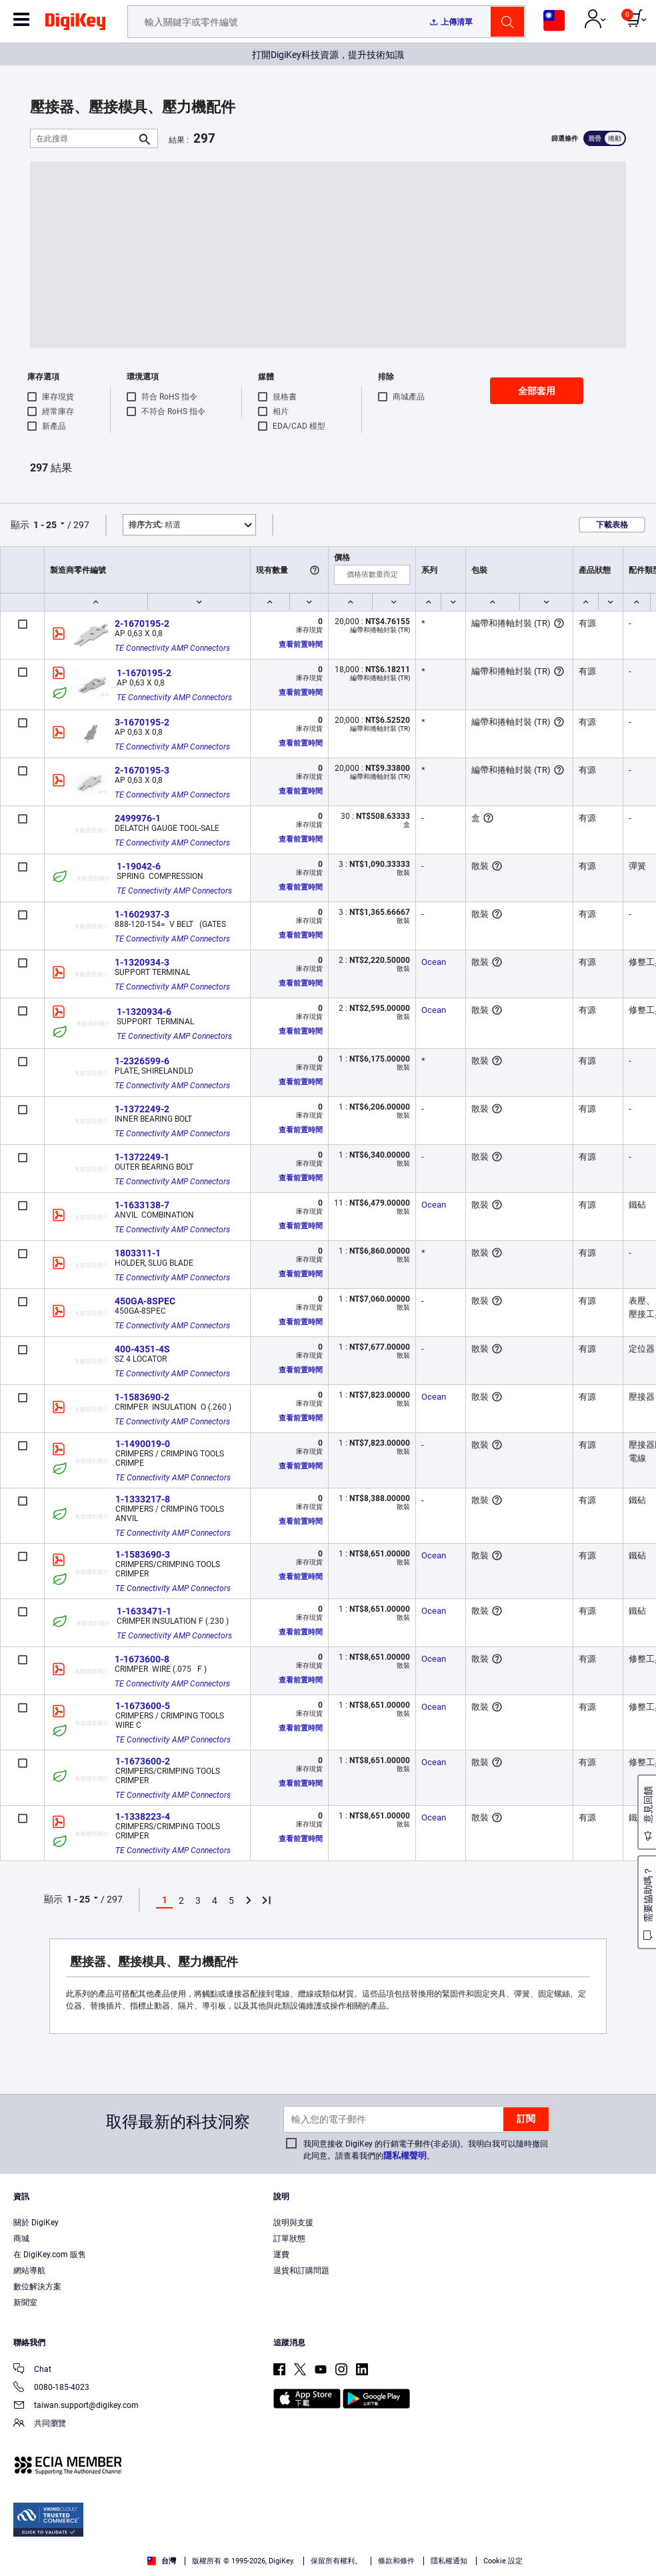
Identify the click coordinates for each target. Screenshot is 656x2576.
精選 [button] (155, 524)
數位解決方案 (37, 2286)
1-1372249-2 (142, 1109)
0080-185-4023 (51, 2388)
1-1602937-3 (142, 914)
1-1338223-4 (142, 1816)
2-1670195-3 (142, 770)
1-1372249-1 (142, 1157)
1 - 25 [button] (45, 524)
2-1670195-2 (142, 623)
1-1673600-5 (142, 1705)
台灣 (161, 2561)
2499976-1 (138, 818)
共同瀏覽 (39, 2424)
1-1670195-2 (144, 673)
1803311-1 (138, 1253)
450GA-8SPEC (145, 1301)
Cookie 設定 (503, 2561)
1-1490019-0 (142, 1443)
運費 (281, 2254)
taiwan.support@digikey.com (76, 2406)
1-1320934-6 (144, 1011)
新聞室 (25, 2302)
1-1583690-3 (142, 1554)
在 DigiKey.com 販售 (49, 2254)
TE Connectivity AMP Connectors (172, 648)
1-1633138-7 (142, 1205)
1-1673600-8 (142, 1659)
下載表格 (612, 524)
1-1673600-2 (142, 1761)
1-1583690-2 (142, 1397)
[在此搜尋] (83, 138)
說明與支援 (293, 2222)
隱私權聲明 (405, 2156)
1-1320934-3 (142, 962)
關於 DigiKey (36, 2222)
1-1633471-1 (144, 1611)
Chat (32, 2370)
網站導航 (29, 2270)
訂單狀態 (289, 2238)
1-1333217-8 (142, 1499)
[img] (75, 24)
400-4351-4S (142, 1349)
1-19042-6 (139, 866)
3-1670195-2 (142, 722)
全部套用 (536, 390)
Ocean (433, 962)
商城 (21, 2238)
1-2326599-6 (142, 1061)
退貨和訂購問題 (301, 2270)
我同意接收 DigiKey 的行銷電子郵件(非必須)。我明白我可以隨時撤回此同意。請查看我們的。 (425, 2150)
